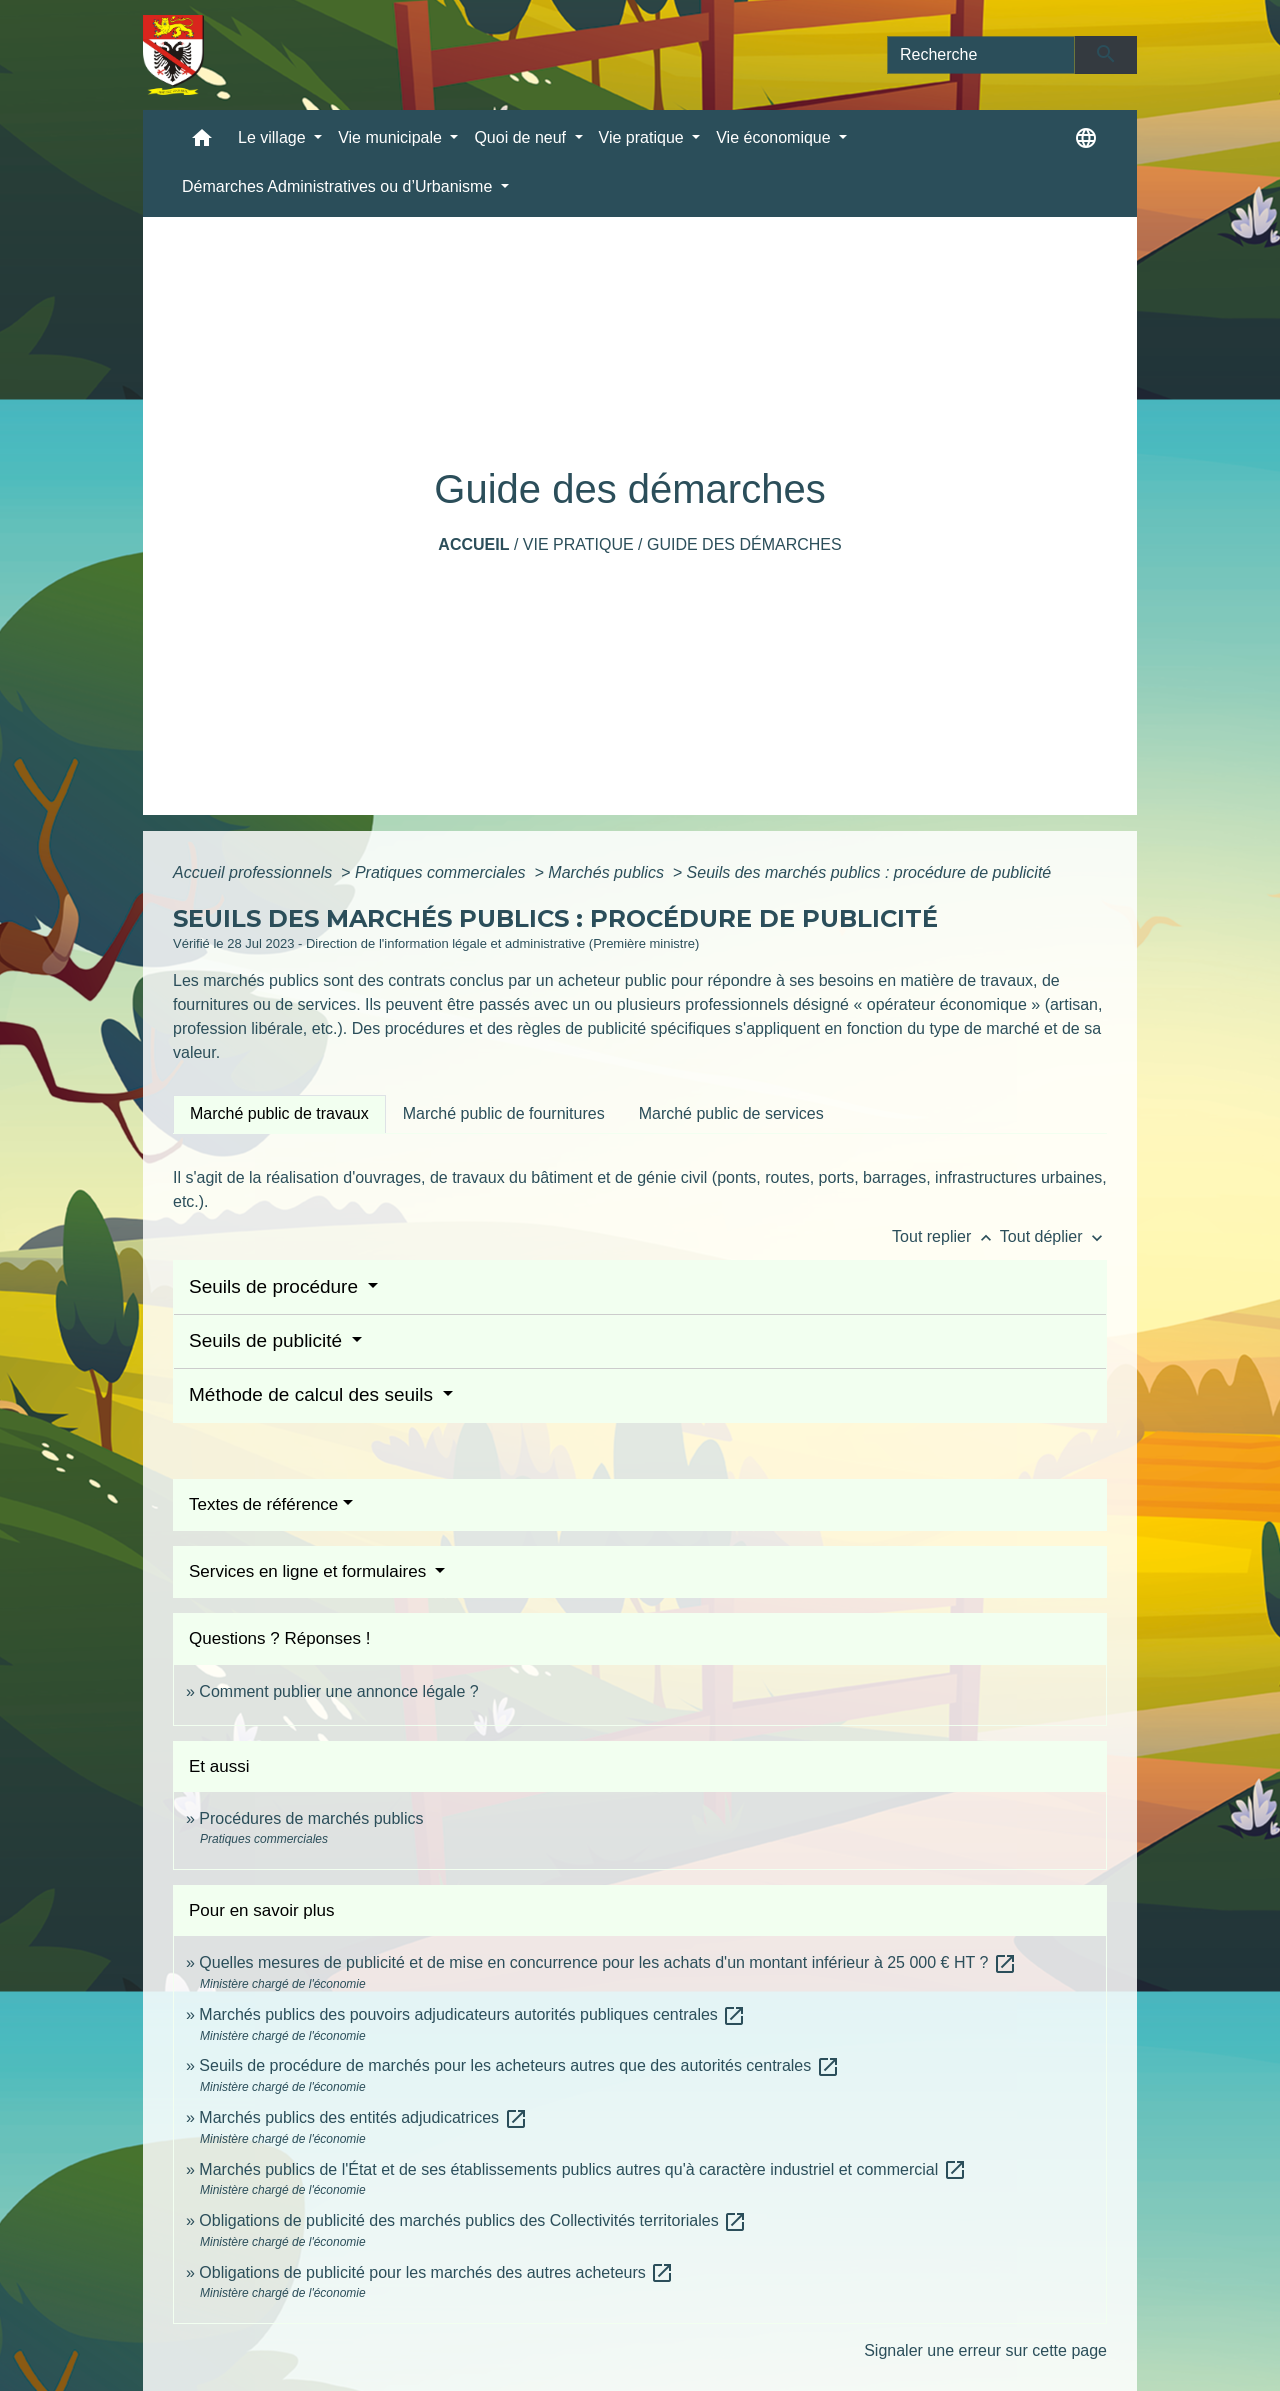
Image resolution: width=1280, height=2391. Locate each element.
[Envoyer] (1106, 55)
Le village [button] (274, 137)
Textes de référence (263, 1504)
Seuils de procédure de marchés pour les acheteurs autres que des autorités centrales (519, 2065)
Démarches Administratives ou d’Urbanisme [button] (339, 186)
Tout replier (946, 1236)
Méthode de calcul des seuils (313, 1394)
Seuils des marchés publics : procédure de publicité (869, 872)
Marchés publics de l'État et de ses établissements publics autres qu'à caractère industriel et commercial (582, 2169)
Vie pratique (578, 544)
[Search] (981, 55)
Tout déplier (1053, 1236)
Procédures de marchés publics (311, 1818)
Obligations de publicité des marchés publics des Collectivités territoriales (473, 2220)
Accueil (473, 544)
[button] (202, 142)
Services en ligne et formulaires (310, 1571)
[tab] (279, 1114)
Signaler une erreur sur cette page (985, 2350)
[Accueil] (173, 55)
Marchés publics (608, 872)
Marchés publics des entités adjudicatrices (363, 2117)
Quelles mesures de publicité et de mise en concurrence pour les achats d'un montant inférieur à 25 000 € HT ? (607, 1962)
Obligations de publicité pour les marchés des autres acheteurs (436, 2272)
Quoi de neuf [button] (522, 137)
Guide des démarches (744, 544)
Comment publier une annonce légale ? (338, 1691)
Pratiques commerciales (442, 872)
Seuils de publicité (268, 1340)
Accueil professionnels (255, 872)
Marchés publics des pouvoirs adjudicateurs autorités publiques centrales (472, 2014)
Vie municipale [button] (392, 137)
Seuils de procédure (276, 1286)
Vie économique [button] (775, 137)
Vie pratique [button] (644, 137)
